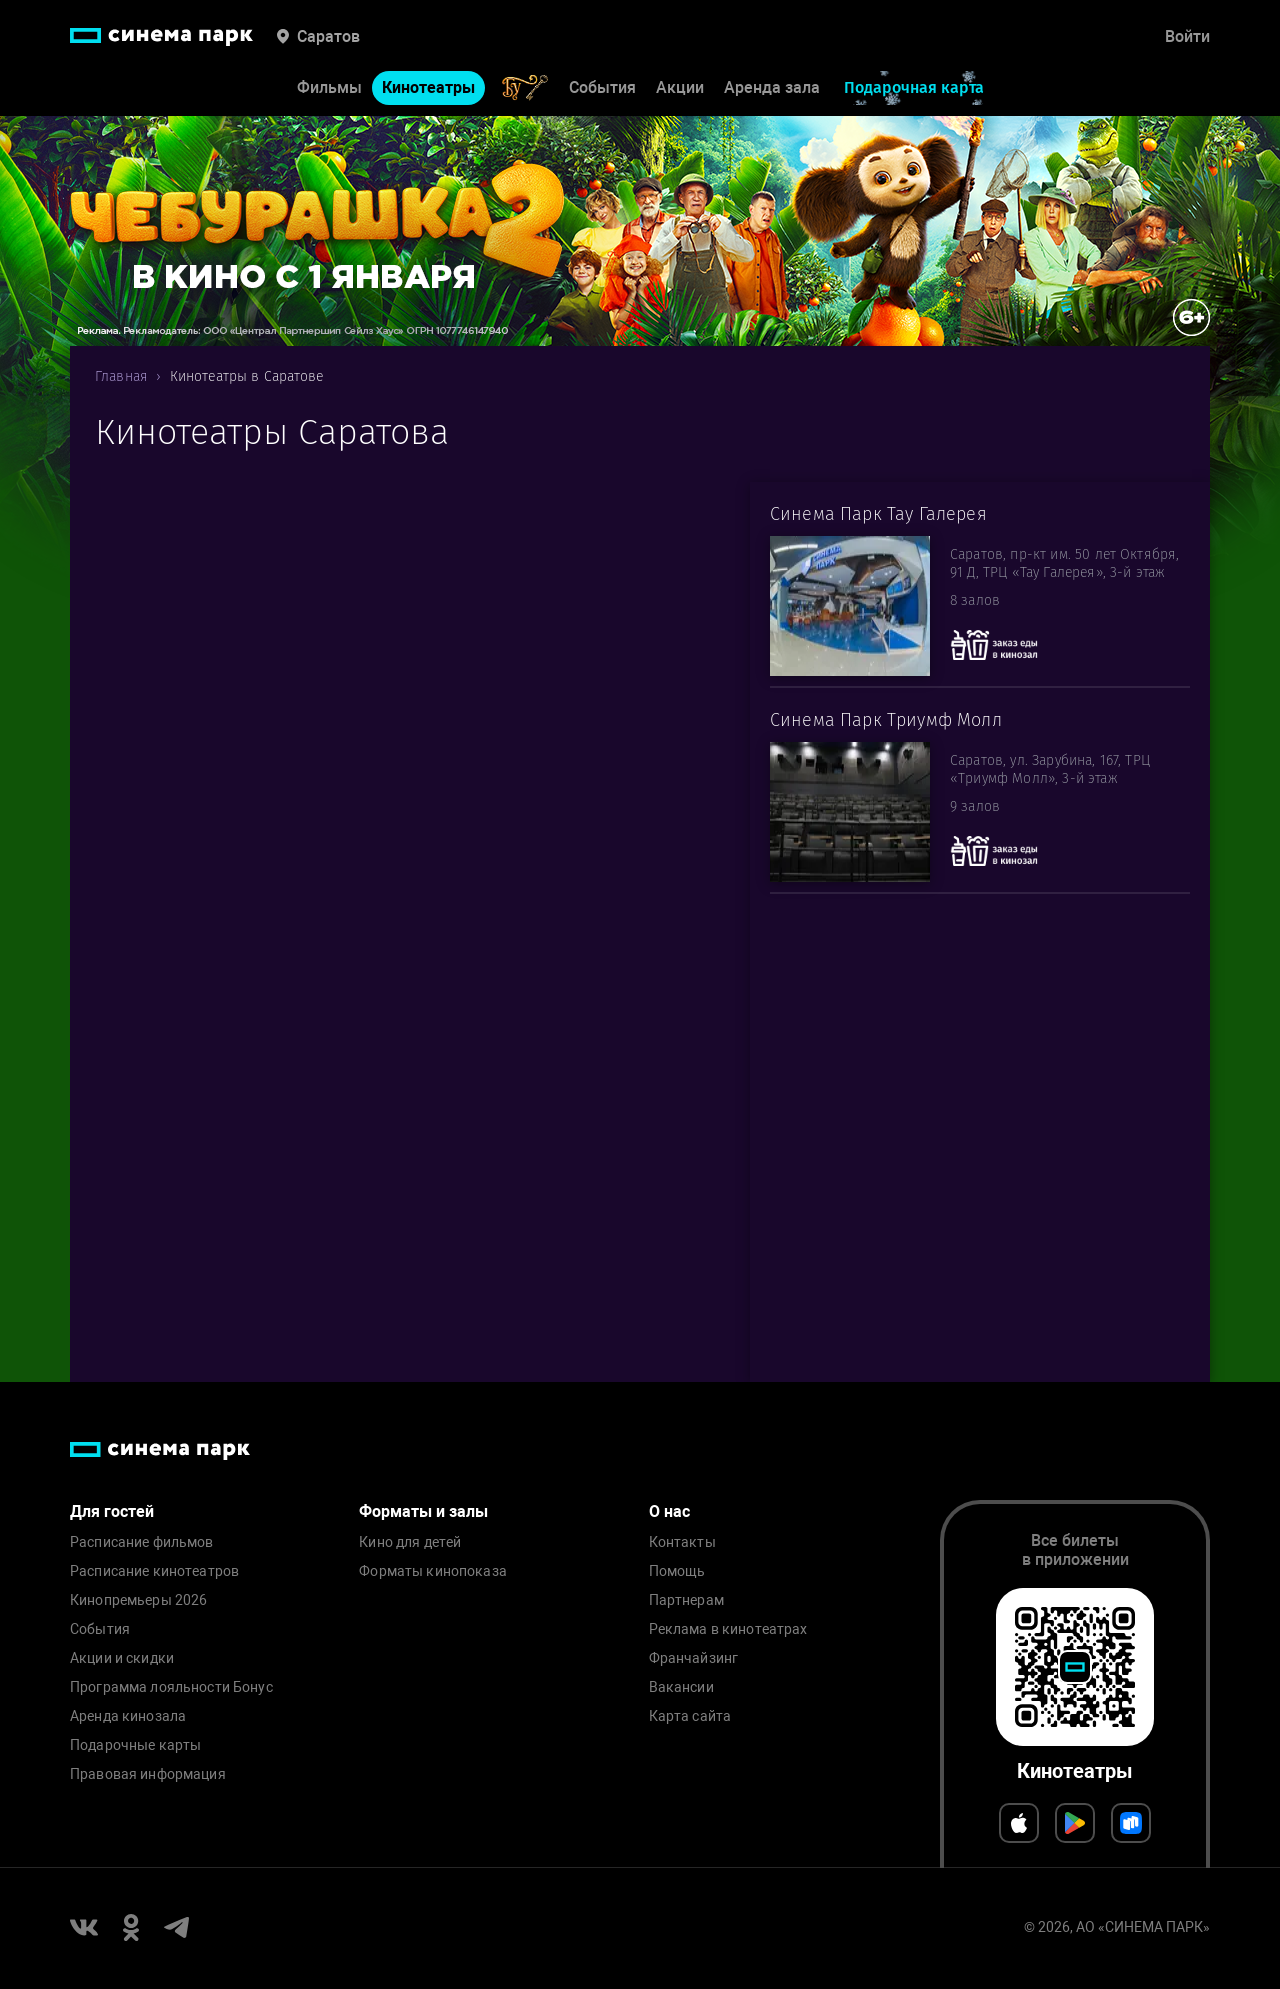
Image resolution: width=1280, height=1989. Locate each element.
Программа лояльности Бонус (171, 1687)
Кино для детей (410, 1542)
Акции (680, 87)
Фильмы (329, 87)
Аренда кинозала (128, 1716)
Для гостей (112, 1511)
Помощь (677, 1571)
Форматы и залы (423, 1511)
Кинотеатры (428, 87)
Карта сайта (690, 1716)
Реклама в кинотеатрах (728, 1629)
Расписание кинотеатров (154, 1571)
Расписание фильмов (142, 1542)
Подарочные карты (135, 1745)
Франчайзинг (694, 1658)
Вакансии (681, 1687)
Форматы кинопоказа (433, 1571)
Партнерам (686, 1600)
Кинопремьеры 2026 (138, 1600)
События (602, 87)
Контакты (682, 1542)
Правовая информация (148, 1774)
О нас (669, 1511)
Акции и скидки (122, 1658)
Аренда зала (772, 87)
